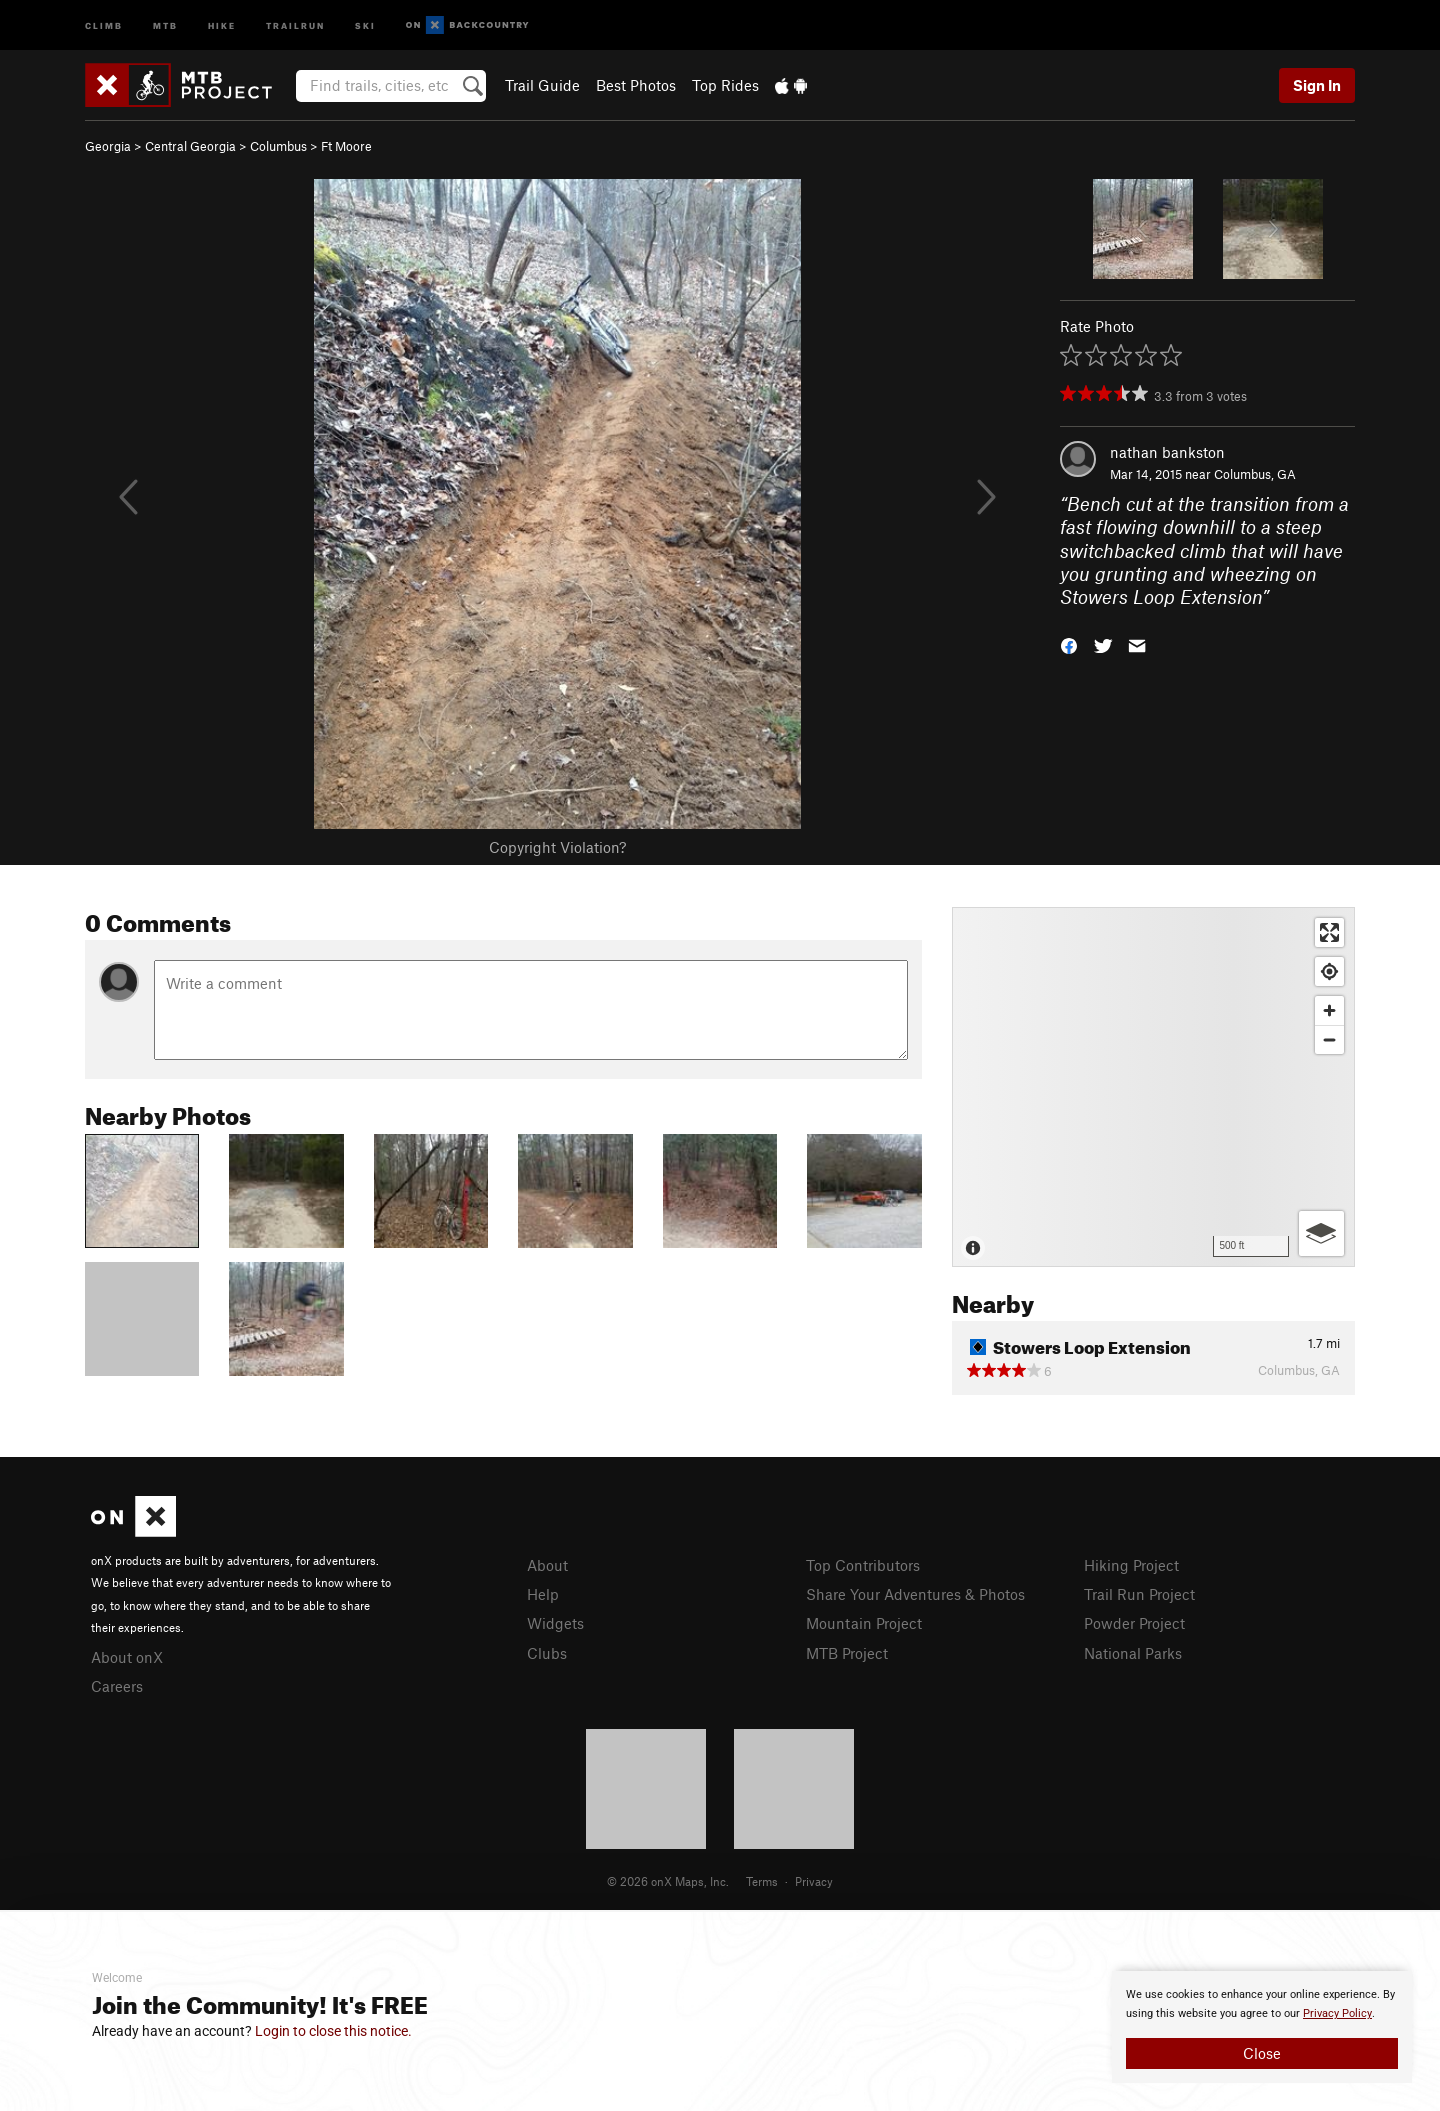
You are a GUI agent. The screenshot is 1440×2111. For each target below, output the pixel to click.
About (547, 1565)
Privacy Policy (1337, 2013)
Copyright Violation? (557, 847)
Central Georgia (190, 146)
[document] (1262, 2027)
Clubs (547, 1653)
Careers (117, 1686)
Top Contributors (863, 1565)
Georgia (108, 146)
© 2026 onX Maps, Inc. (668, 1881)
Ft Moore (346, 146)
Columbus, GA (1255, 474)
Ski (365, 24)
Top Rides (725, 85)
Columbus (278, 146)
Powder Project (1134, 1623)
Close (1262, 2053)
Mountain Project (864, 1623)
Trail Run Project (1139, 1594)
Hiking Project (1131, 1565)
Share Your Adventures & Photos (915, 1594)
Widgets (555, 1623)
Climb (104, 24)
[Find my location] (1329, 971)
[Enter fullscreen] (1329, 932)
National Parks (1133, 1653)
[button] (1069, 644)
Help (543, 1594)
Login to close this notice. (333, 2031)
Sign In (1317, 85)
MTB (165, 24)
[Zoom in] (1329, 1010)
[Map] (1153, 1087)
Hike (222, 24)
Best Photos (636, 85)
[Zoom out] (1329, 1039)
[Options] (1321, 1233)
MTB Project (847, 1653)
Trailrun (295, 24)
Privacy (814, 1881)
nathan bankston (1167, 452)
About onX (127, 1657)
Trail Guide (542, 85)
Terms (762, 1881)
